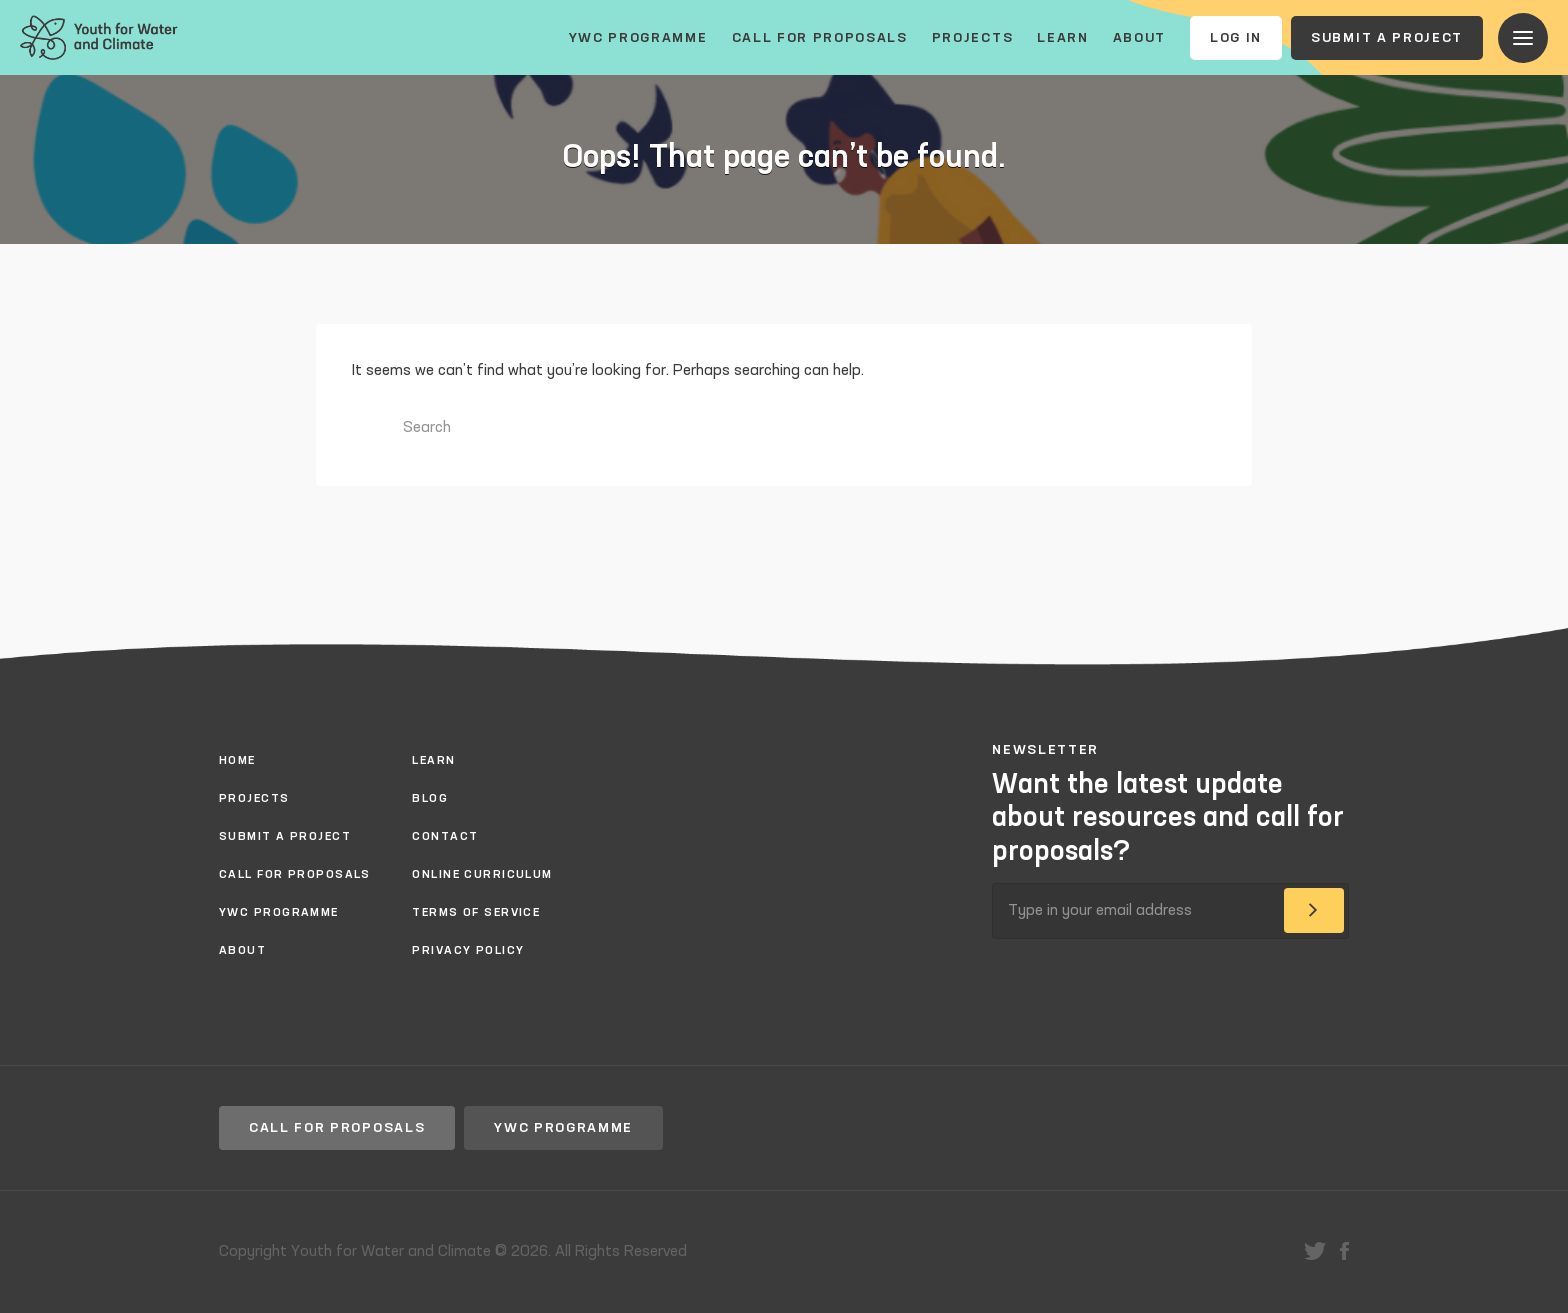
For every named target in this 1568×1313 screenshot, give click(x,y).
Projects (972, 38)
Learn (1062, 38)
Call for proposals (820, 38)
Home (237, 761)
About (1139, 38)
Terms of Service (476, 913)
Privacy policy (468, 951)
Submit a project (1387, 38)
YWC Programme (638, 38)
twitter (1315, 1251)
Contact (445, 837)
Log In (1236, 38)
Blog (430, 799)
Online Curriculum (482, 875)
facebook (1344, 1251)
